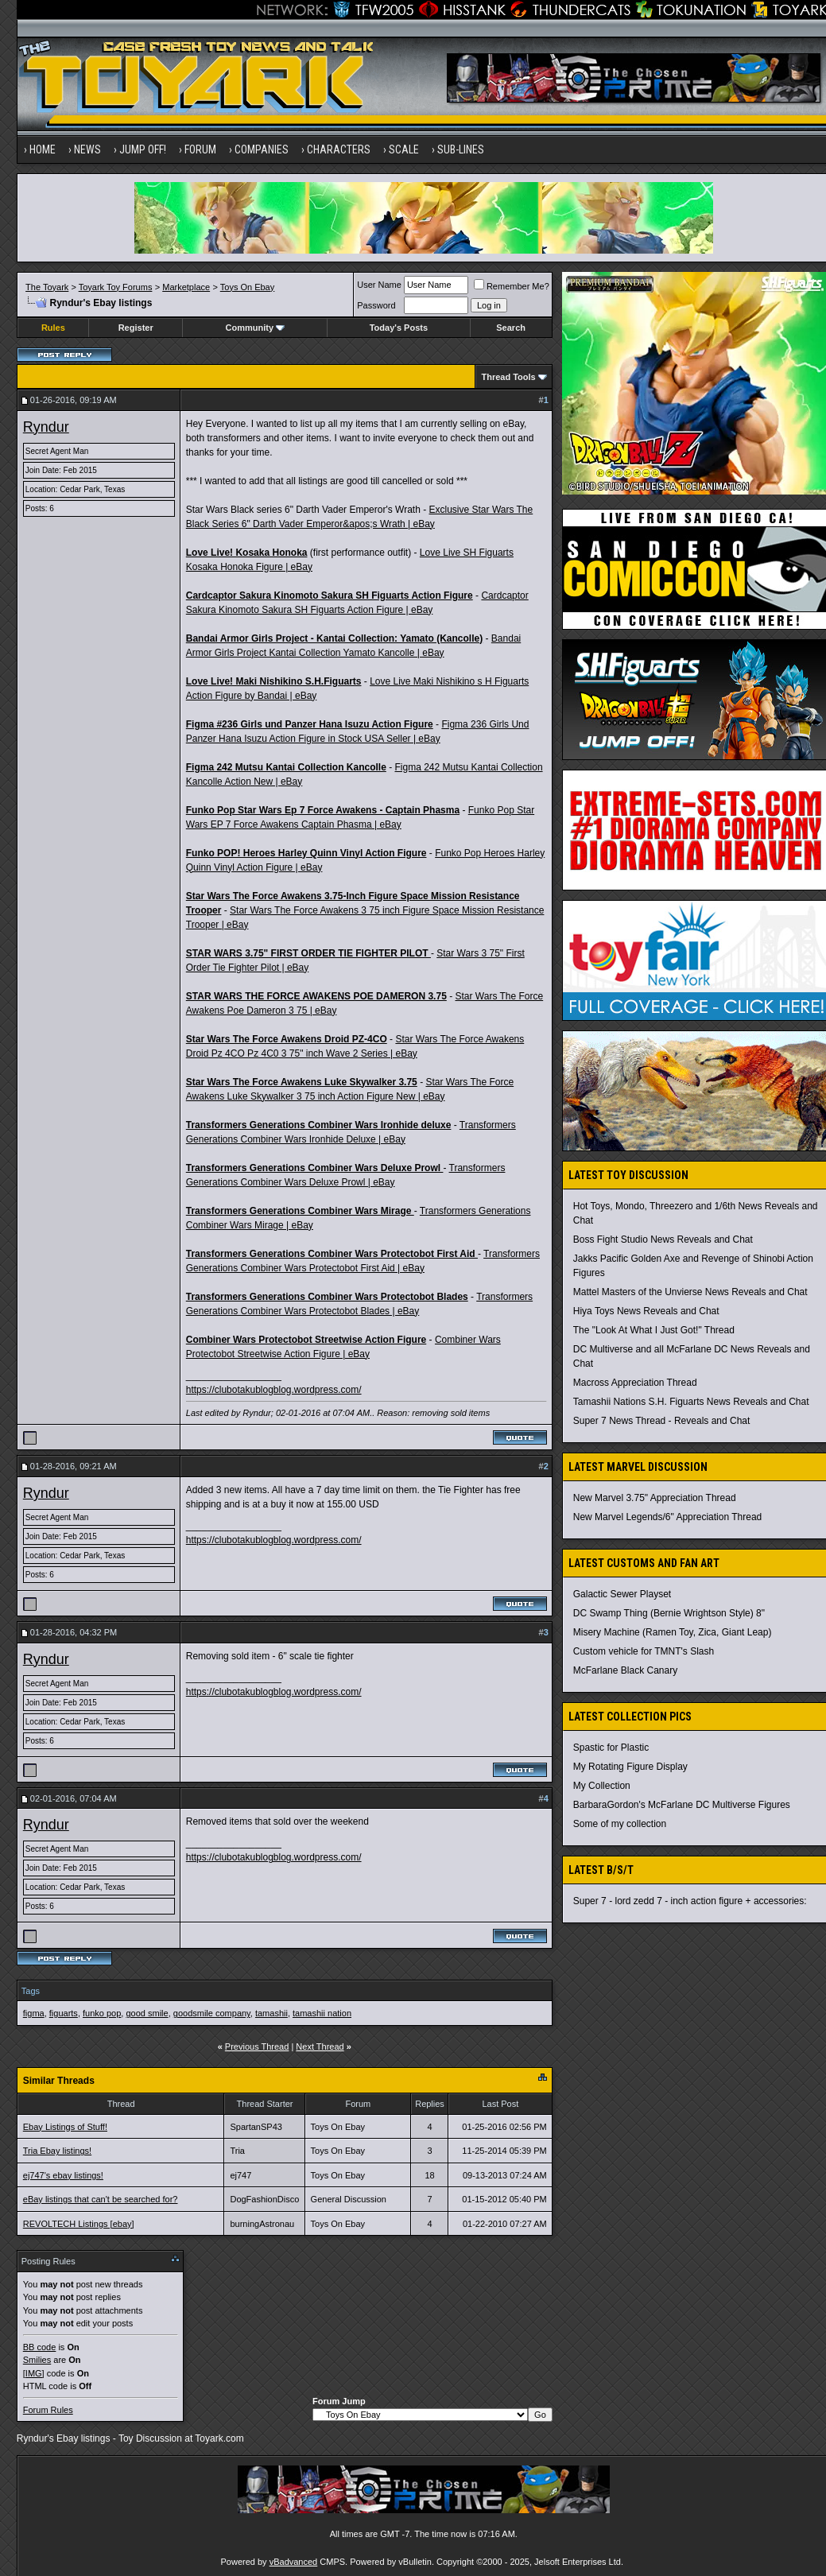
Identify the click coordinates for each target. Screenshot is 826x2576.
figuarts (63, 2013)
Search (510, 327)
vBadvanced (294, 2561)
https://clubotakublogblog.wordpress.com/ (274, 1389)
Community (255, 327)
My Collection (601, 1785)
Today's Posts (399, 327)
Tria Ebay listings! (57, 2150)
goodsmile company (211, 2013)
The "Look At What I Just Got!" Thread (654, 1330)
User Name (379, 284)
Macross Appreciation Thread (635, 1382)
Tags (30, 1991)
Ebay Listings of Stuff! (65, 2127)
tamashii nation (322, 2013)
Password (376, 305)
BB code (39, 2347)
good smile (147, 2013)
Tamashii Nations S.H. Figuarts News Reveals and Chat (691, 1401)
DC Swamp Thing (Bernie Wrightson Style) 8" (669, 1613)
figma (34, 2013)
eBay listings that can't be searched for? (100, 2199)
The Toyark (46, 287)
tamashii (271, 2013)
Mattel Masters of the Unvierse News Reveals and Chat (690, 1292)
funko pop (102, 2013)
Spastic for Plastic (611, 1747)
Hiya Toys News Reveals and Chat (646, 1311)
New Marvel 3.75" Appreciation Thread (654, 1497)
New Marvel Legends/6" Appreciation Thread (667, 1517)
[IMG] (34, 2373)
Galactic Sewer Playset (622, 1594)
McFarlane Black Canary (625, 1670)
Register (135, 327)
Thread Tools (508, 377)
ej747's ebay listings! (63, 2175)
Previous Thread (257, 2046)
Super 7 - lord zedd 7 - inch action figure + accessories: (690, 1901)
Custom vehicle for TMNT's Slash (643, 1651)
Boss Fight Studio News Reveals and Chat (663, 1239)
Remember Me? (511, 286)
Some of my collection (619, 1823)
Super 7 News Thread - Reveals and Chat (661, 1420)
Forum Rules (48, 2410)
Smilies (37, 2360)
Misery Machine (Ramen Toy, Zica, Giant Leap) (672, 1632)
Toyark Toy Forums (116, 287)
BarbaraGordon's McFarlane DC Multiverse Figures (681, 1804)
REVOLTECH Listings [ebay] (78, 2224)
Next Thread (319, 2046)
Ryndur (46, 427)
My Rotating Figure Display (630, 1766)
